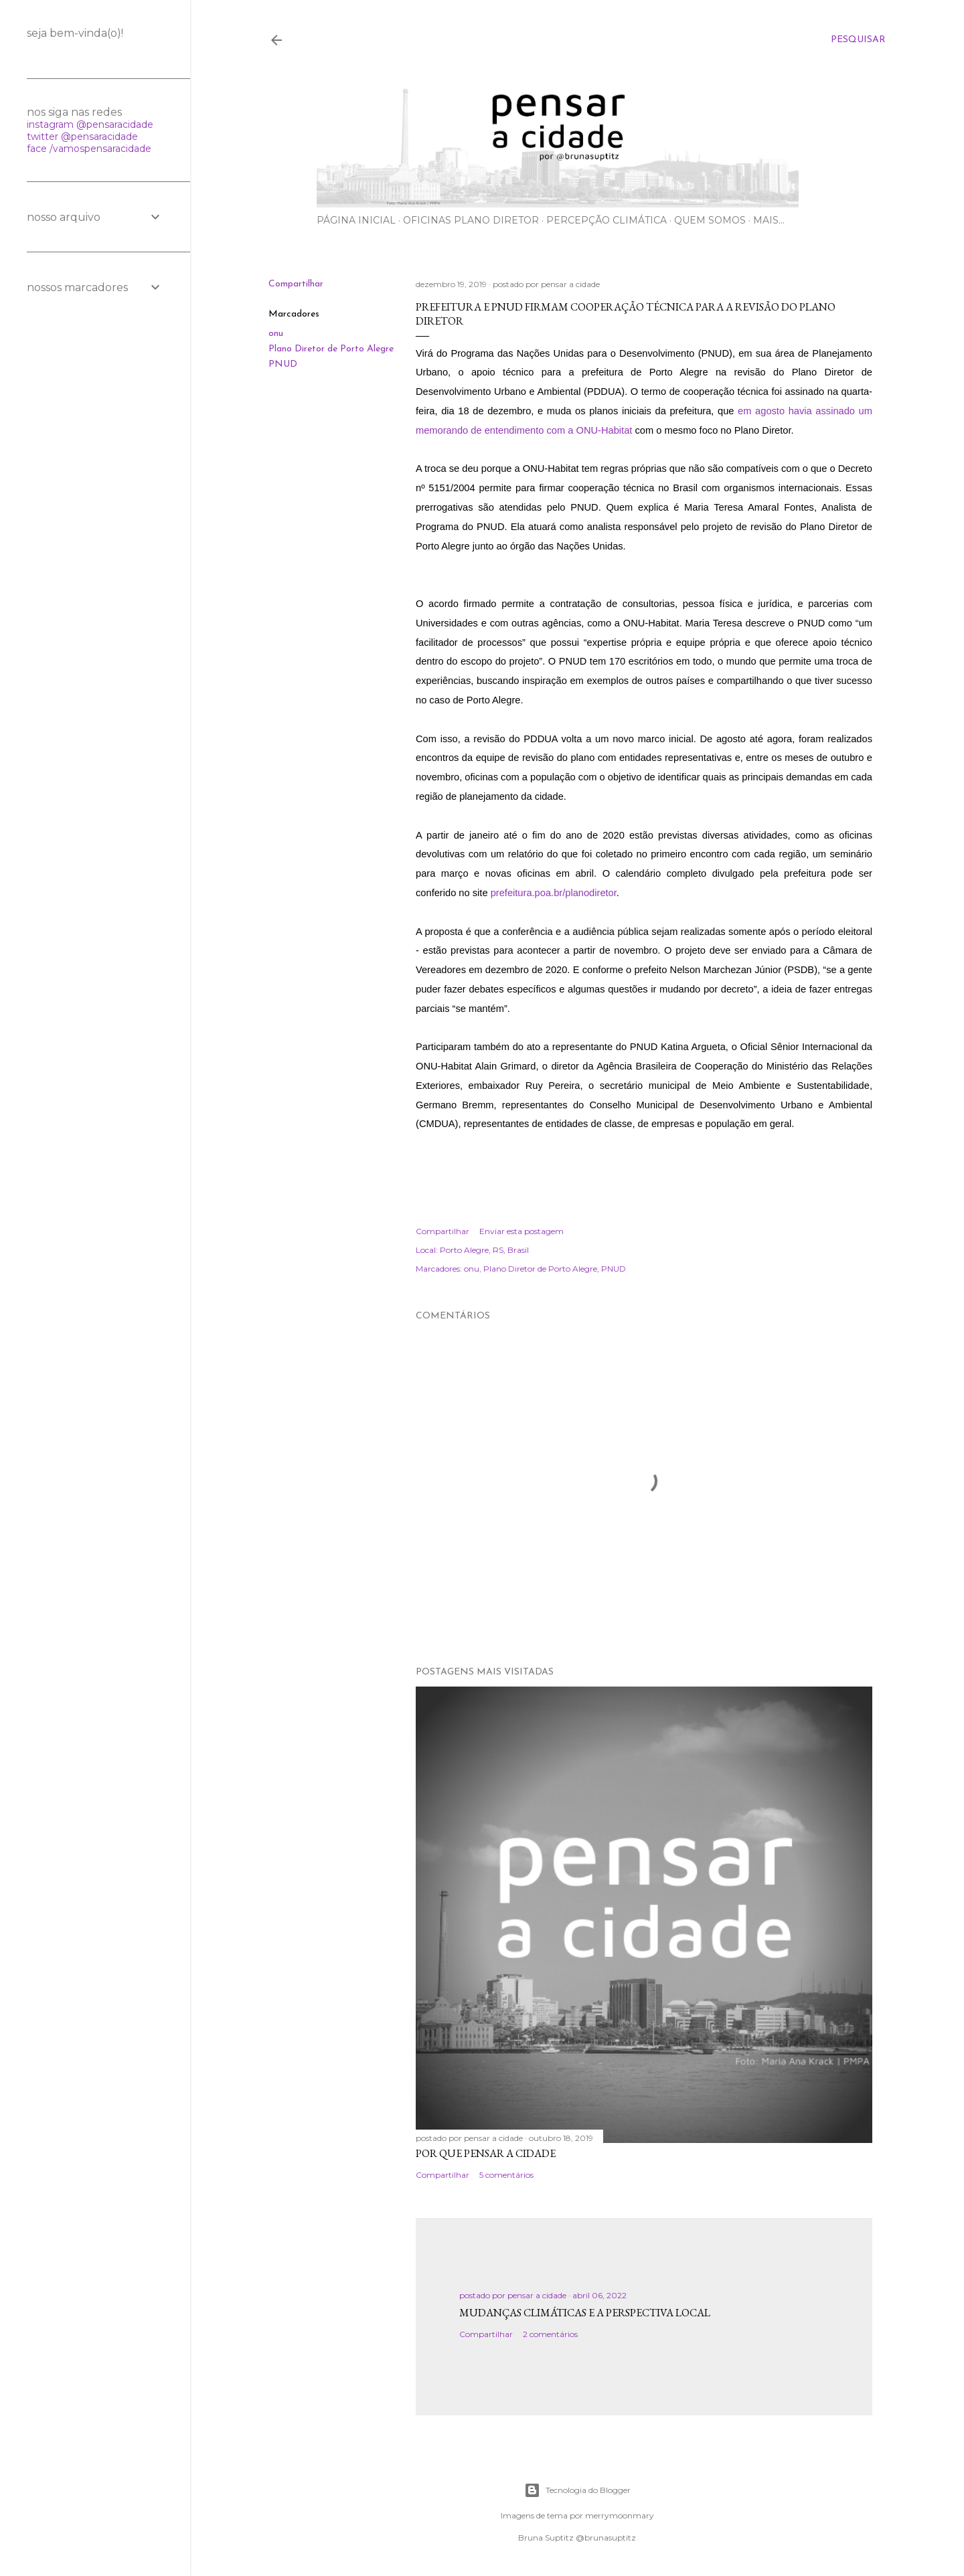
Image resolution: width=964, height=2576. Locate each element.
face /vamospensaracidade (89, 149)
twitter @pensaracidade (82, 137)
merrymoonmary (619, 2515)
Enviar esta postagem (521, 1231)
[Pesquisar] (858, 40)
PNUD (282, 364)
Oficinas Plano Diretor (471, 220)
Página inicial (356, 220)
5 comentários (506, 2175)
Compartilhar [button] (295, 284)
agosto (770, 411)
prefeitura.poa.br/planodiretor (554, 892)
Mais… (769, 220)
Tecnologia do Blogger (577, 2490)
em (746, 411)
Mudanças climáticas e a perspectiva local (584, 2313)
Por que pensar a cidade (486, 2153)
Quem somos (710, 220)
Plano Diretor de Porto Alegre (331, 349)
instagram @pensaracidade (90, 124)
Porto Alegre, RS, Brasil (484, 1250)
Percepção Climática (606, 220)
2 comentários (550, 2334)
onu (275, 334)
